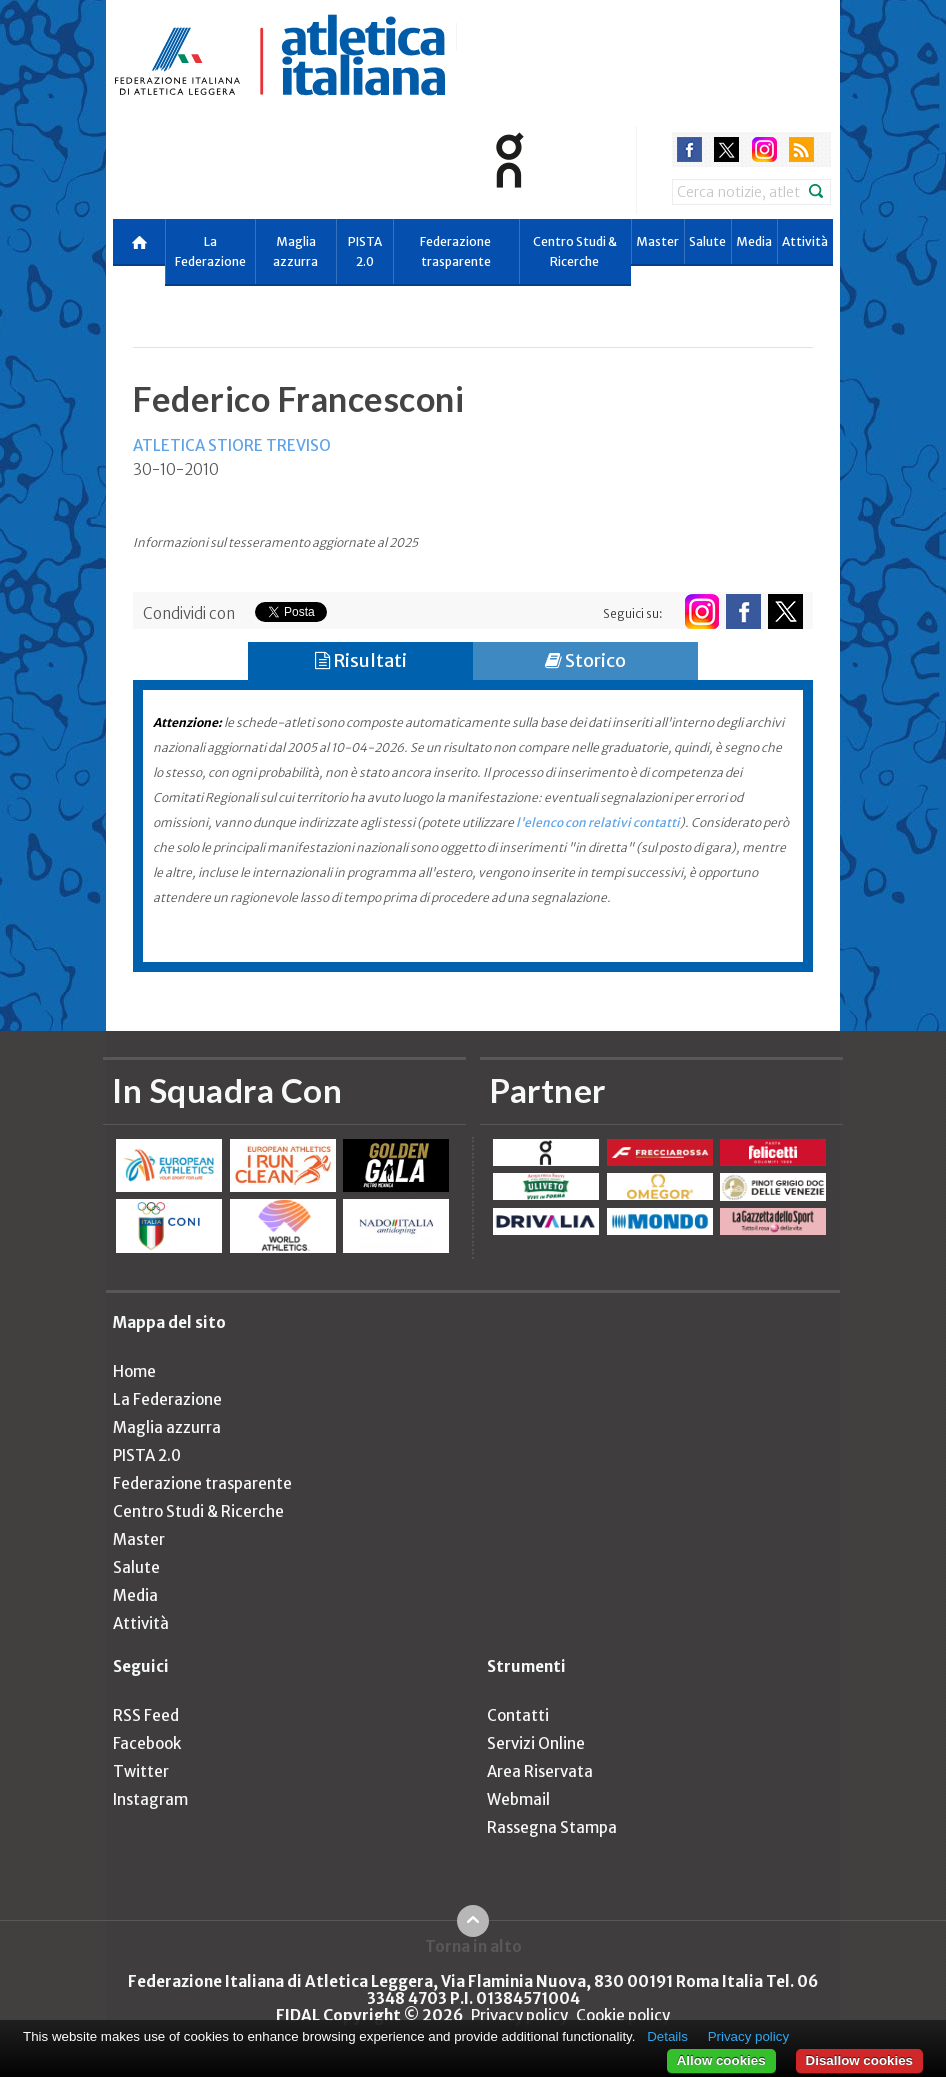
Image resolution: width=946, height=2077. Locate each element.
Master (657, 241)
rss (801, 149)
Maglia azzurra (295, 251)
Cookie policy (623, 2015)
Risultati (361, 660)
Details (667, 2036)
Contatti (518, 1715)
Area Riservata (540, 1771)
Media (754, 241)
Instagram (150, 1799)
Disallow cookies (859, 2060)
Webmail (518, 1799)
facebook (689, 149)
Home (134, 1371)
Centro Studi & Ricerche (575, 251)
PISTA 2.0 (365, 251)
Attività (805, 241)
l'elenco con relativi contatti (598, 822)
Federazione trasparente (455, 251)
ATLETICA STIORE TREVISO (232, 445)
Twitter (141, 1771)
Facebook (147, 1743)
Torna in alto (473, 1946)
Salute (707, 241)
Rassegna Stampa (552, 1827)
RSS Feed (146, 1715)
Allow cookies (721, 2060)
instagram (764, 149)
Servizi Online (536, 1743)
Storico (585, 660)
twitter (726, 149)
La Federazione (210, 251)
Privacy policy (519, 2015)
